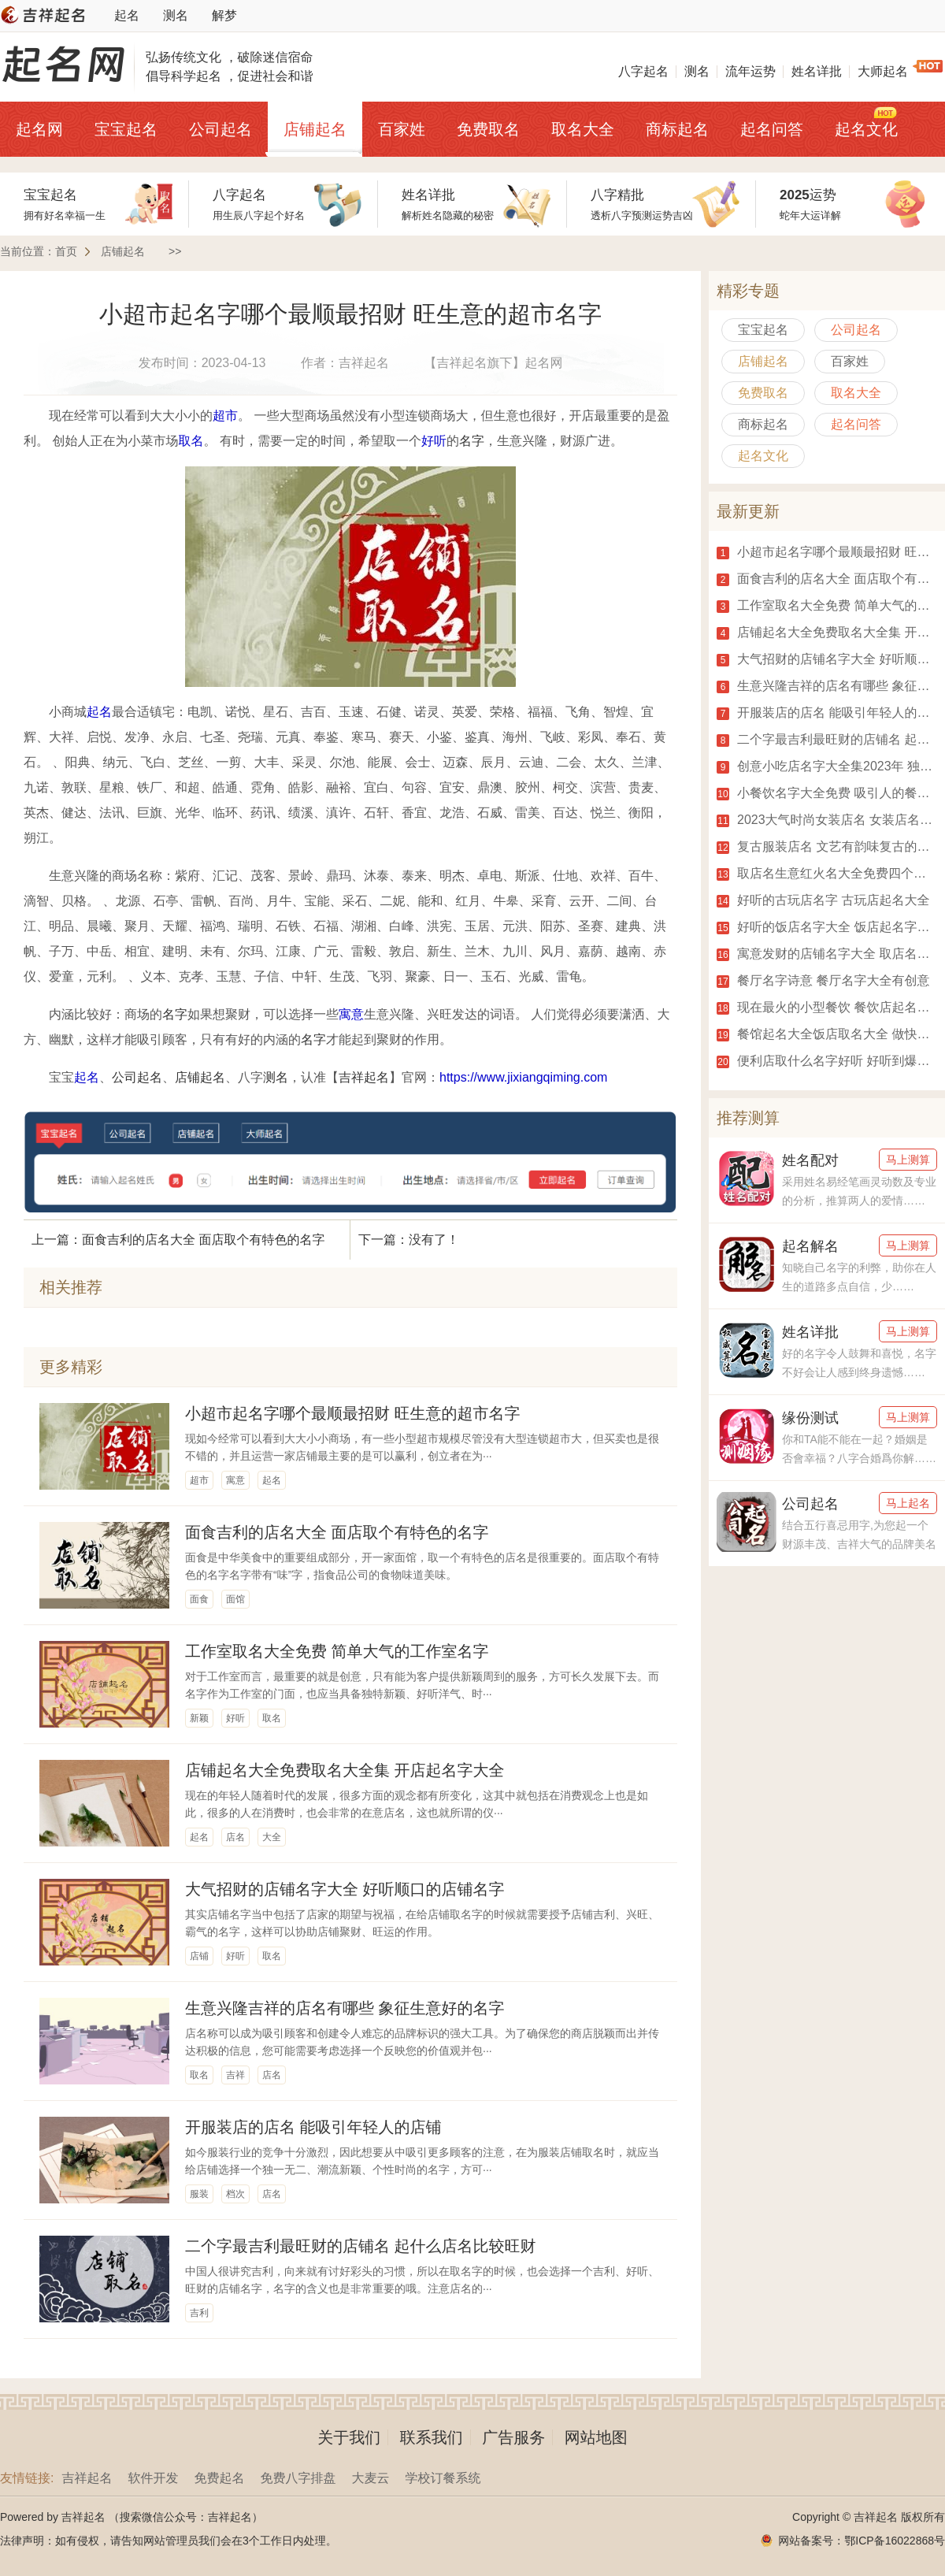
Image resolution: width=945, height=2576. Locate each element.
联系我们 (431, 2437)
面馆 (235, 1599)
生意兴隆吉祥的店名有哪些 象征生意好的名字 (345, 2008)
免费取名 (488, 129)
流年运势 (750, 71)
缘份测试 (810, 1418)
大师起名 (883, 71)
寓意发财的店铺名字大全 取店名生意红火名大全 (827, 954)
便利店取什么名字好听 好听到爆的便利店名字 (827, 1061)
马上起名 (908, 1503)
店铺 (199, 1956)
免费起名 (219, 2478)
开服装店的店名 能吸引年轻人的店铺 (313, 2127)
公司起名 (220, 129)
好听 (434, 440)
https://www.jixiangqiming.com (523, 1077)
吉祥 (235, 2074)
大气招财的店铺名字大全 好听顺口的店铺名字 (345, 1889)
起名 (126, 15)
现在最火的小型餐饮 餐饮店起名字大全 (827, 1007)
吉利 (199, 2312)
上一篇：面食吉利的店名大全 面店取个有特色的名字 (178, 1239)
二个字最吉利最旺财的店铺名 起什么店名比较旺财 (360, 2246)
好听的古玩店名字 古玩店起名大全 (823, 900)
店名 (235, 1837)
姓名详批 (816, 71)
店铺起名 (315, 129)
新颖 (199, 1718)
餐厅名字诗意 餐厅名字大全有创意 (823, 981)
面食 (199, 1599)
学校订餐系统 (442, 2478)
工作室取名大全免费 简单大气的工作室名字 (337, 1651)
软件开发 (153, 2478)
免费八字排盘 (297, 2478)
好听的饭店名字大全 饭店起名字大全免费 (827, 927)
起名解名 (810, 1246)
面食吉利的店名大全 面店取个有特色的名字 (337, 1532)
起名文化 (866, 129)
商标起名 (677, 129)
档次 (235, 2193)
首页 (66, 251)
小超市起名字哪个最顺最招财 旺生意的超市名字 (353, 1413)
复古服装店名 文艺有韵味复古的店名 (827, 847)
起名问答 (771, 129)
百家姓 (401, 129)
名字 (471, 440)
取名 (190, 440)
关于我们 (348, 2437)
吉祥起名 (364, 1077)
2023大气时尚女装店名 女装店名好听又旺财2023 (827, 820)
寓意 (351, 1014)
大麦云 (370, 2478)
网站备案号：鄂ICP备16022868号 (861, 2540)
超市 (225, 415)
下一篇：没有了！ (408, 1239)
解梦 (224, 15)
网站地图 (596, 2437)
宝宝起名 (126, 129)
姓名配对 (810, 1160)
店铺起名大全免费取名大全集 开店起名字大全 (345, 1770)
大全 (271, 1837)
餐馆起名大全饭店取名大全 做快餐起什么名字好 (827, 1034)
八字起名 (643, 71)
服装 (199, 2193)
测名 (175, 15)
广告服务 (513, 2437)
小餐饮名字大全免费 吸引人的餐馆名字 (827, 793)
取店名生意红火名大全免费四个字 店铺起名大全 (827, 874)
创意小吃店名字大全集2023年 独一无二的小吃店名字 (827, 766)
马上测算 (908, 1159)
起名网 (39, 129)
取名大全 (582, 129)
